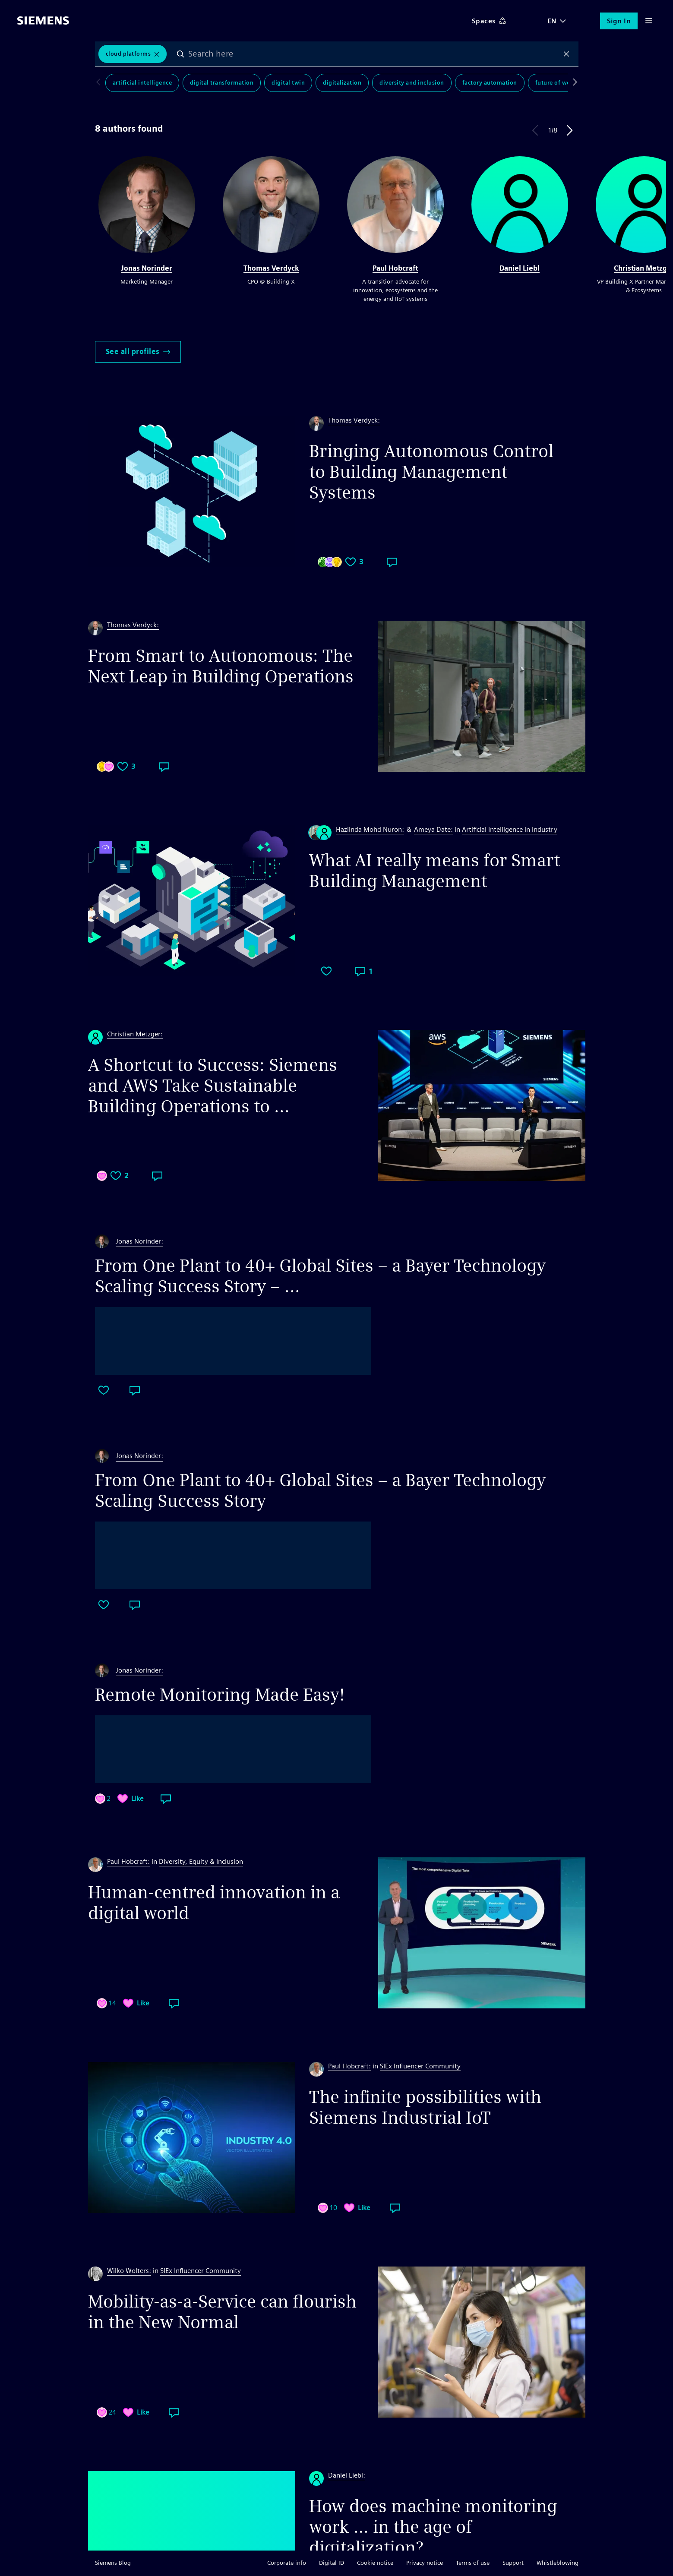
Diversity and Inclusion (411, 82)
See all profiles (138, 351)
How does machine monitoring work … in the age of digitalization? (433, 2527)
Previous (535, 130)
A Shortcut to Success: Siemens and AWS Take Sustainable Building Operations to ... (212, 1085)
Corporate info (286, 2562)
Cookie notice (375, 2562)
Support (513, 2562)
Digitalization (342, 82)
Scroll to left (100, 83)
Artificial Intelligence (142, 82)
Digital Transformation (221, 82)
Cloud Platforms (128, 54)
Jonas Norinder (146, 268)
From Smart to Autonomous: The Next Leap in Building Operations (221, 666)
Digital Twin (288, 82)
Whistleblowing (557, 2562)
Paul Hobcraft (395, 268)
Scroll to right (573, 83)
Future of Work (555, 82)
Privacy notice (424, 2562)
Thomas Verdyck (271, 268)
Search (180, 54)
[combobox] (373, 54)
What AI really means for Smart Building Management (434, 870)
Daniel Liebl (519, 268)
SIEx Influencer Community (420, 2066)
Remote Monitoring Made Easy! (220, 1694)
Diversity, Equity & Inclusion (201, 1861)
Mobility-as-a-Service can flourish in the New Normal (222, 2312)
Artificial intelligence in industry (509, 829)
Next (569, 130)
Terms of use (473, 2562)
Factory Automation (489, 82)
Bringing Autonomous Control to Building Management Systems (431, 472)
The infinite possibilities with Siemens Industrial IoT (425, 2107)
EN (552, 21)
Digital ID (331, 2562)
